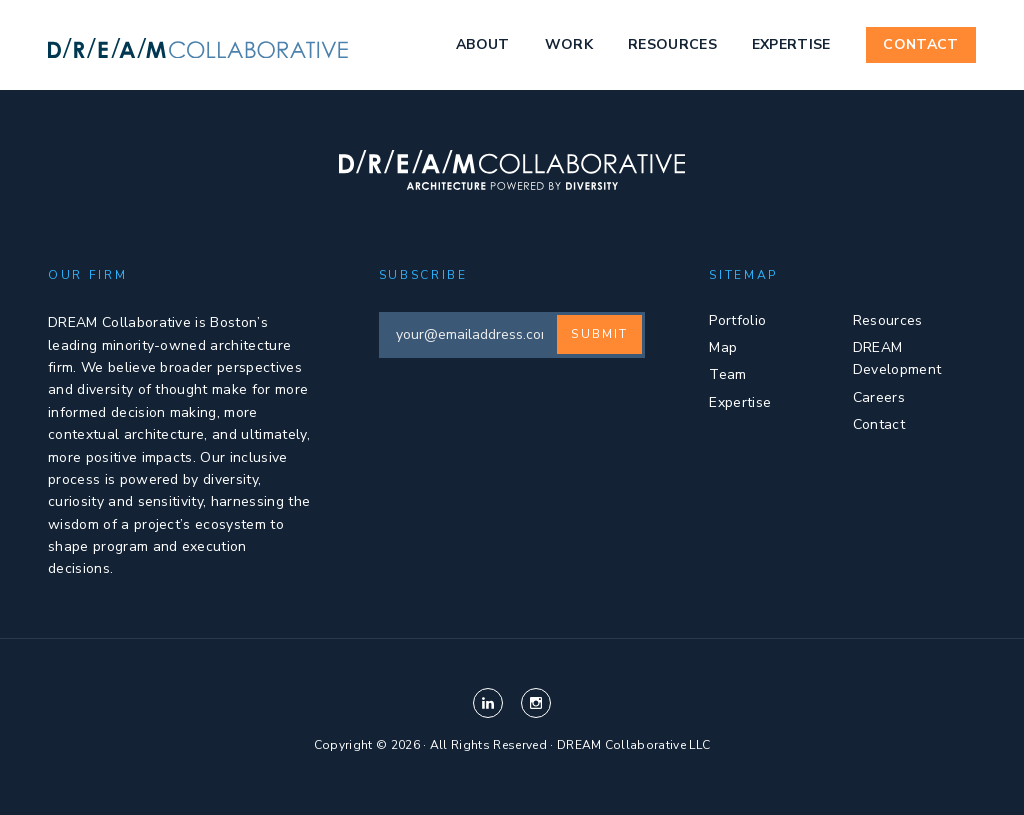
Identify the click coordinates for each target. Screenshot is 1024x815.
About (483, 44)
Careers (879, 397)
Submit (599, 334)
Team (727, 374)
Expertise (791, 44)
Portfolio (737, 320)
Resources (672, 44)
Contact (920, 44)
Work (569, 44)
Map (723, 347)
